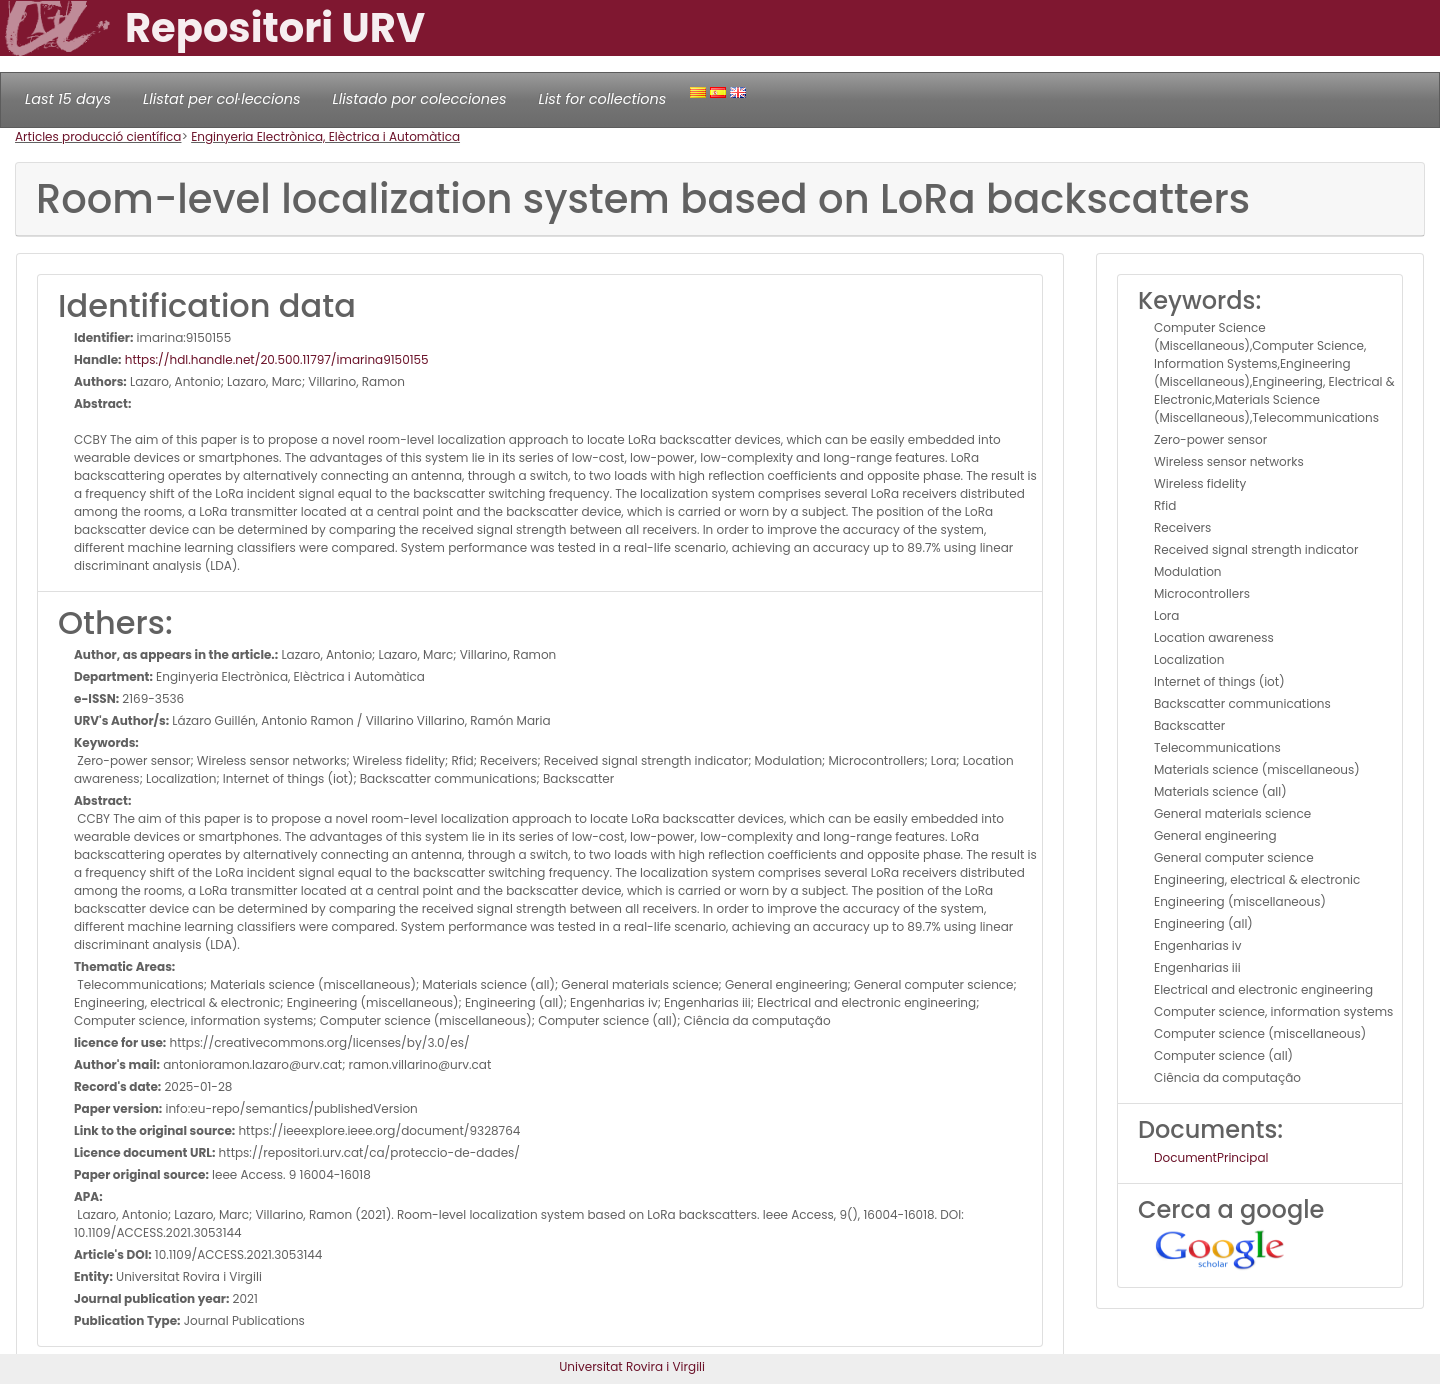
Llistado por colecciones (420, 99)
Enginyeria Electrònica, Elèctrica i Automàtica (325, 136)
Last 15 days (68, 99)
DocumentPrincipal (1211, 1157)
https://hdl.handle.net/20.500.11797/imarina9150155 (275, 359)
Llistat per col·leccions (222, 99)
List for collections (602, 99)
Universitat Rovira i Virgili (632, 1366)
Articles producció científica (98, 136)
